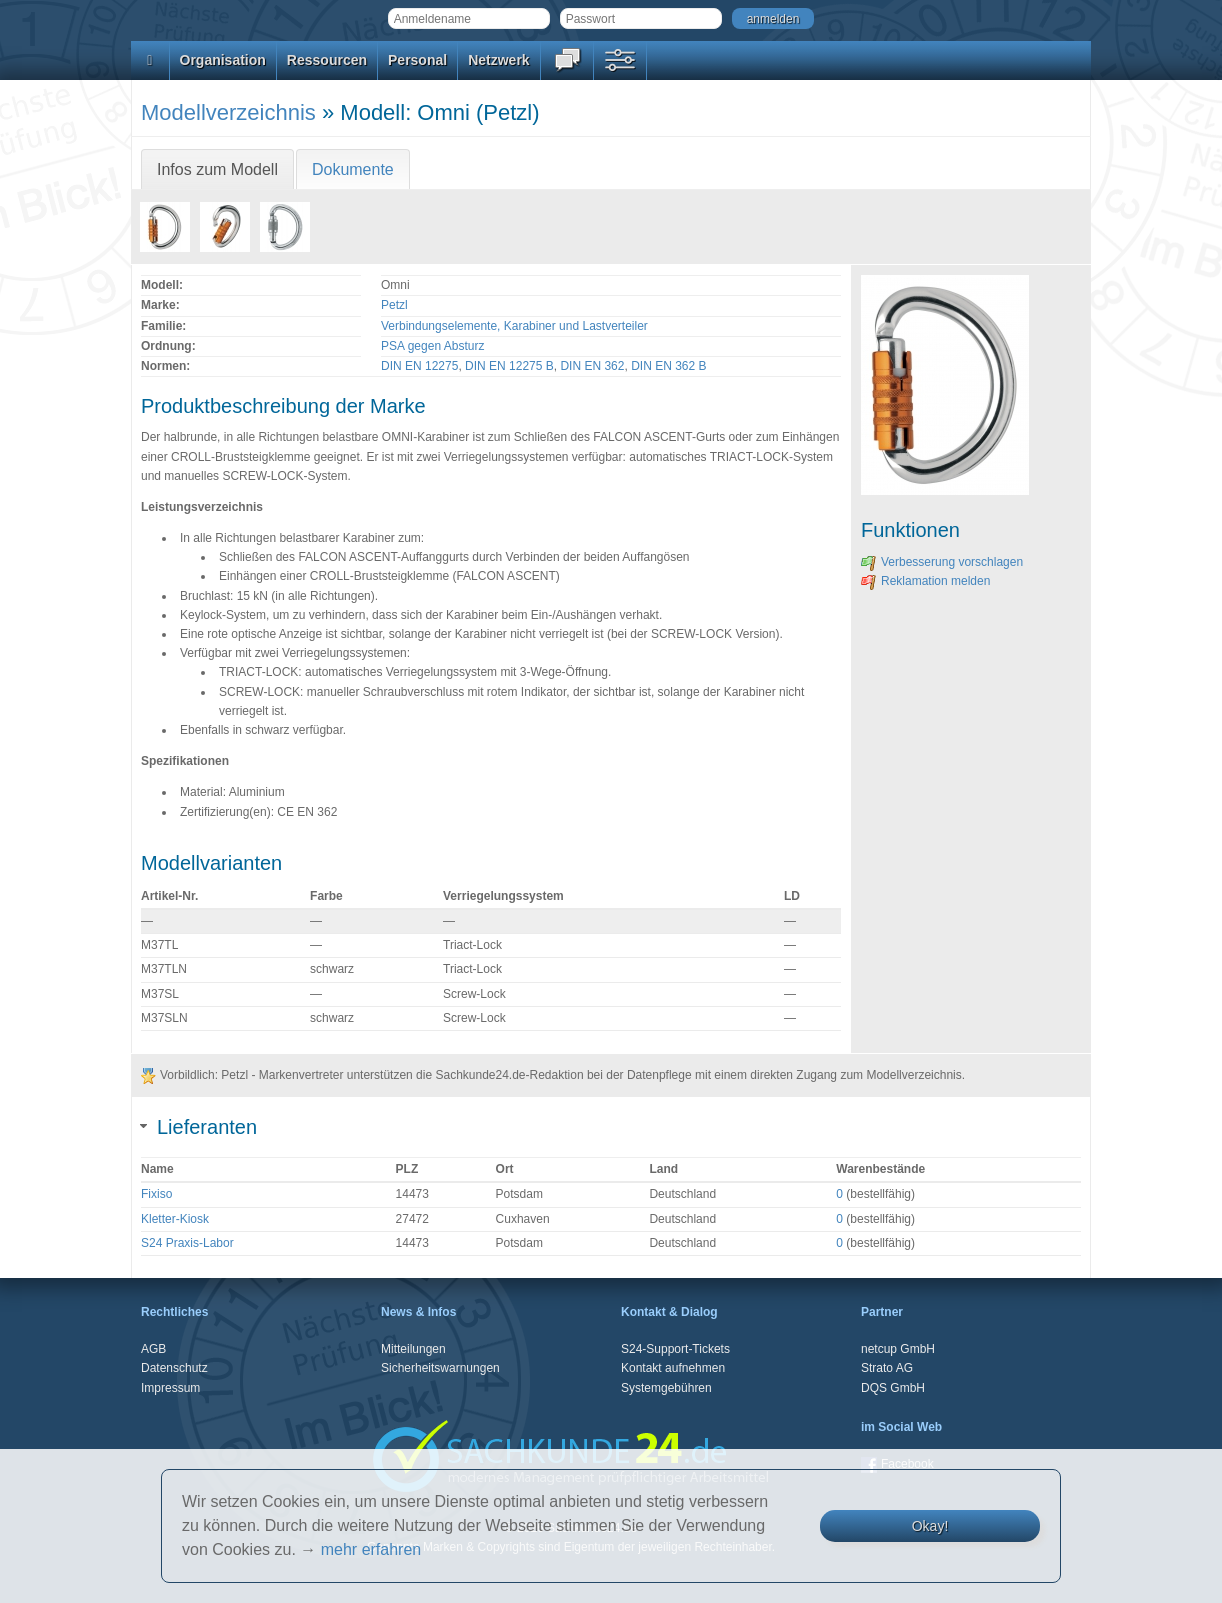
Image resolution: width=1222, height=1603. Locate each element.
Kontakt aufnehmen (673, 1368)
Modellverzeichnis (228, 112)
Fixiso (156, 1194)
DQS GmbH (893, 1388)
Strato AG (887, 1368)
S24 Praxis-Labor (187, 1243)
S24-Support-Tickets (675, 1349)
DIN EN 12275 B (509, 366)
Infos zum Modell (217, 169)
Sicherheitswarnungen (440, 1368)
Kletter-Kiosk (175, 1219)
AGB (153, 1349)
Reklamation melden (925, 581)
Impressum (170, 1388)
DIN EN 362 (592, 366)
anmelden (773, 19)
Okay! (930, 1526)
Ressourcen (327, 60)
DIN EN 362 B (668, 366)
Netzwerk (498, 60)
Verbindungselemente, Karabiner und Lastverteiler (514, 326)
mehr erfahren (371, 1549)
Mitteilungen (413, 1349)
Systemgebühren (666, 1388)
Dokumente (353, 169)
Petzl (394, 305)
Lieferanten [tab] (199, 1127)
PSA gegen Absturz (432, 346)
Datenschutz (174, 1368)
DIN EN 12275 (419, 366)
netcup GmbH (898, 1349)
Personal (417, 60)
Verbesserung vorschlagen (942, 562)
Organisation (223, 60)
